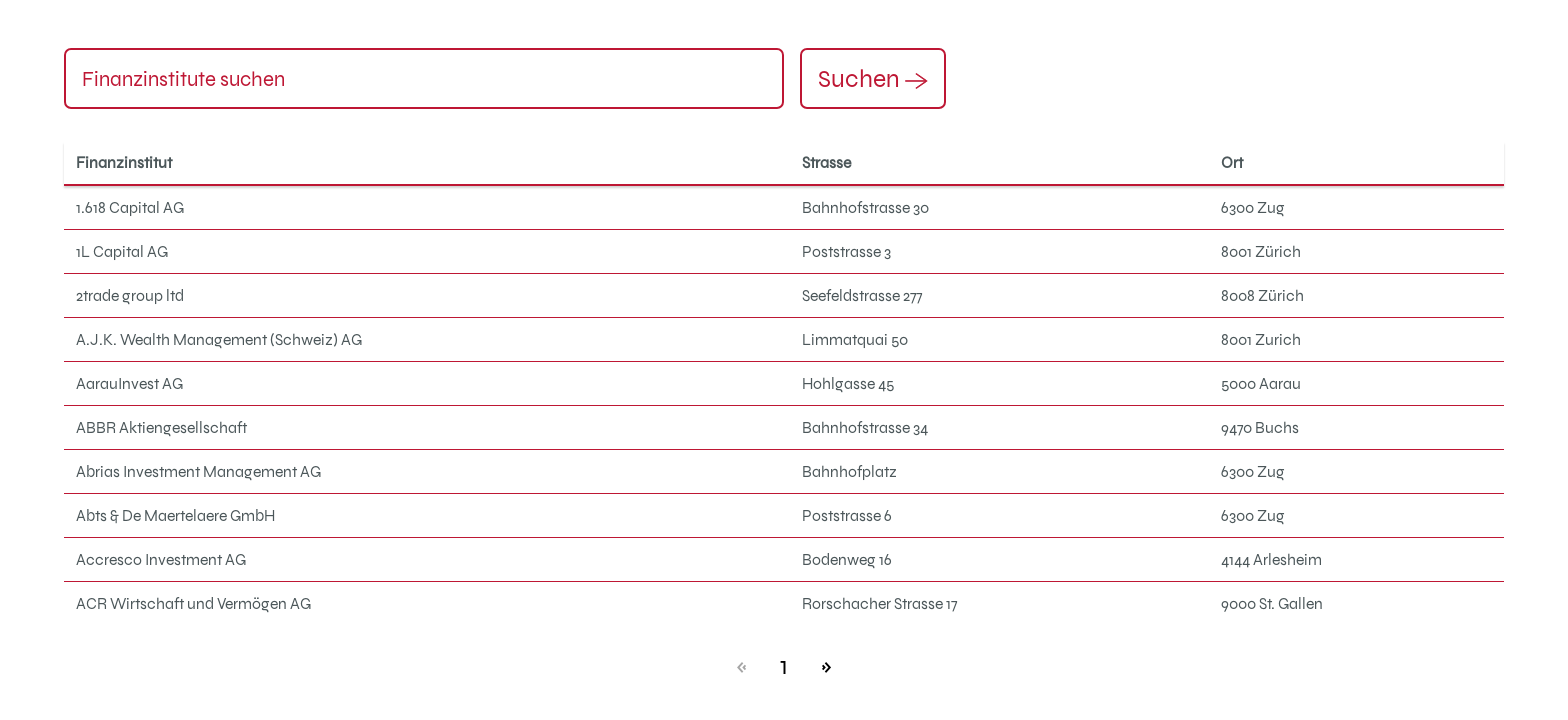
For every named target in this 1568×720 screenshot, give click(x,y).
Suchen (873, 78)
